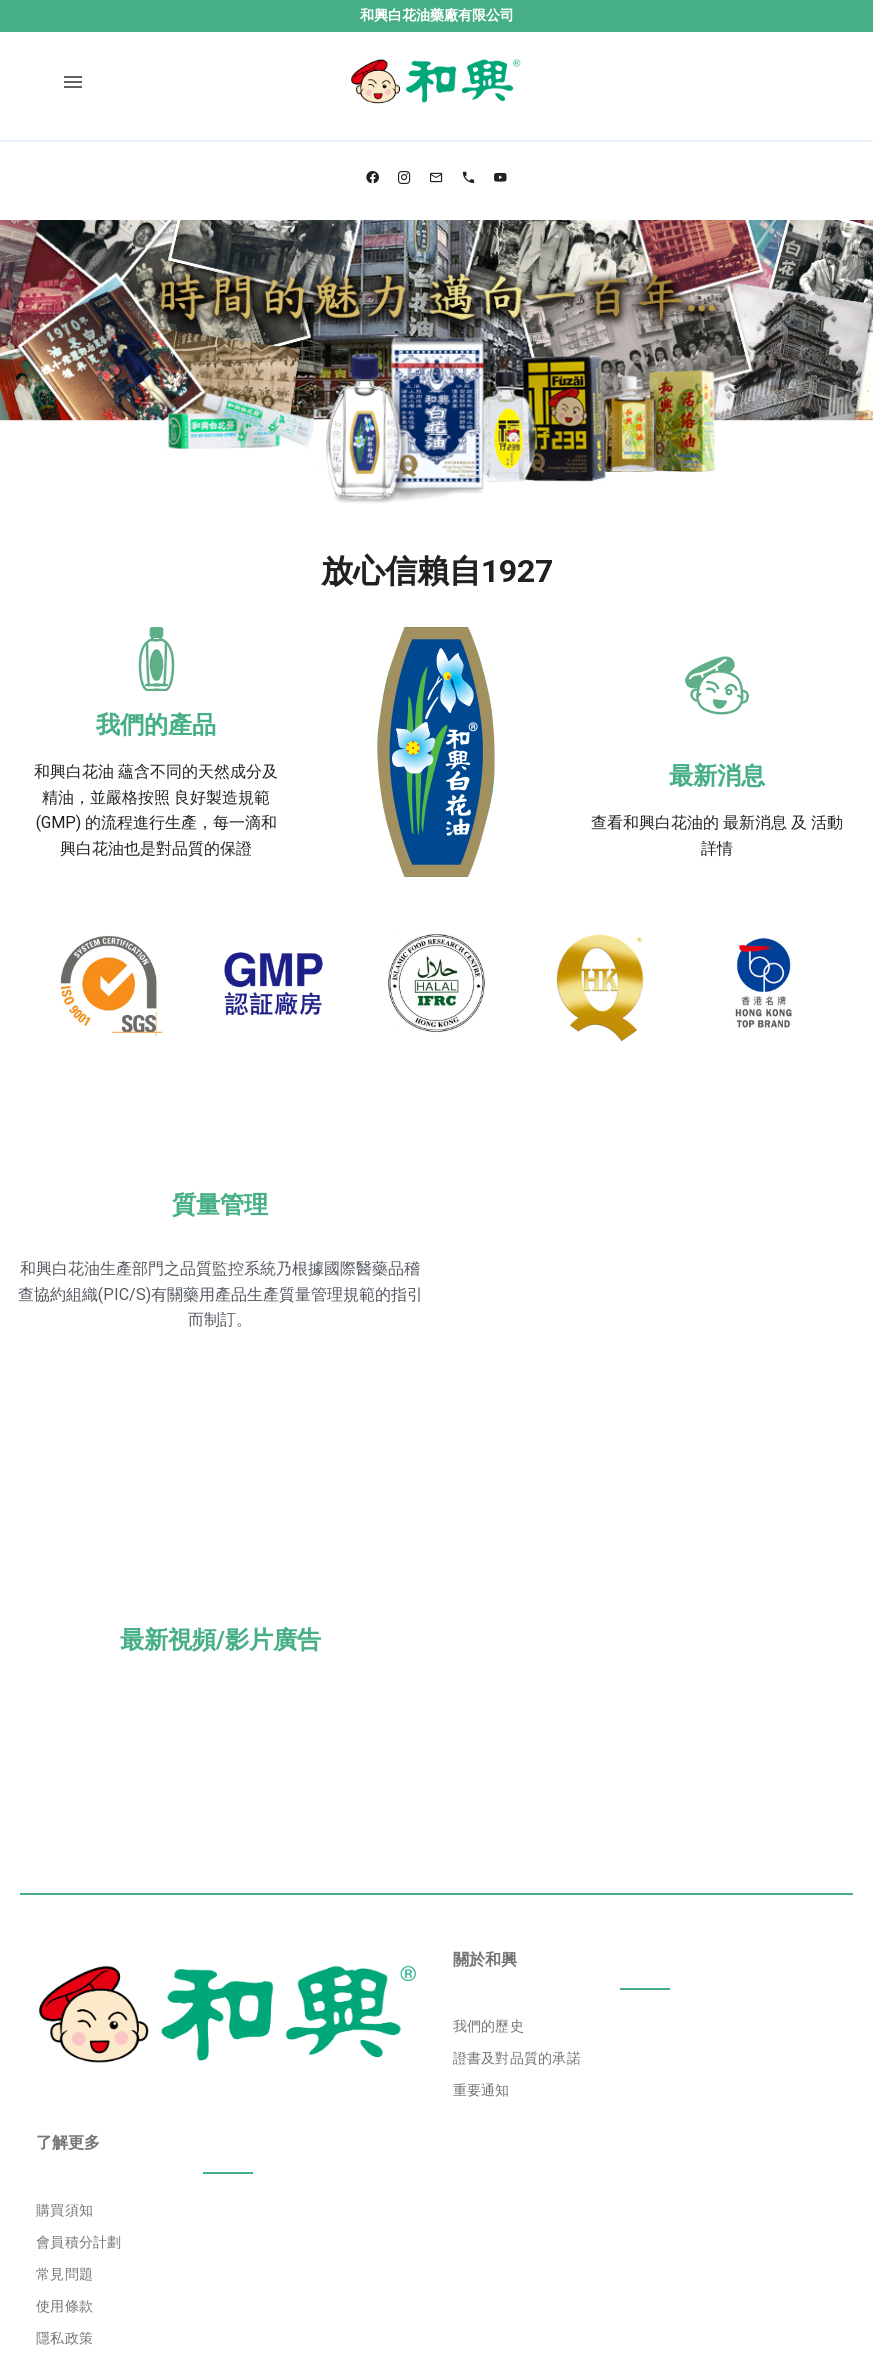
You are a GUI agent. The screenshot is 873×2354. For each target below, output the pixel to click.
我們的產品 (156, 725)
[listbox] (645, 1862)
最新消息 (717, 776)
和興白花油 (74, 771)
